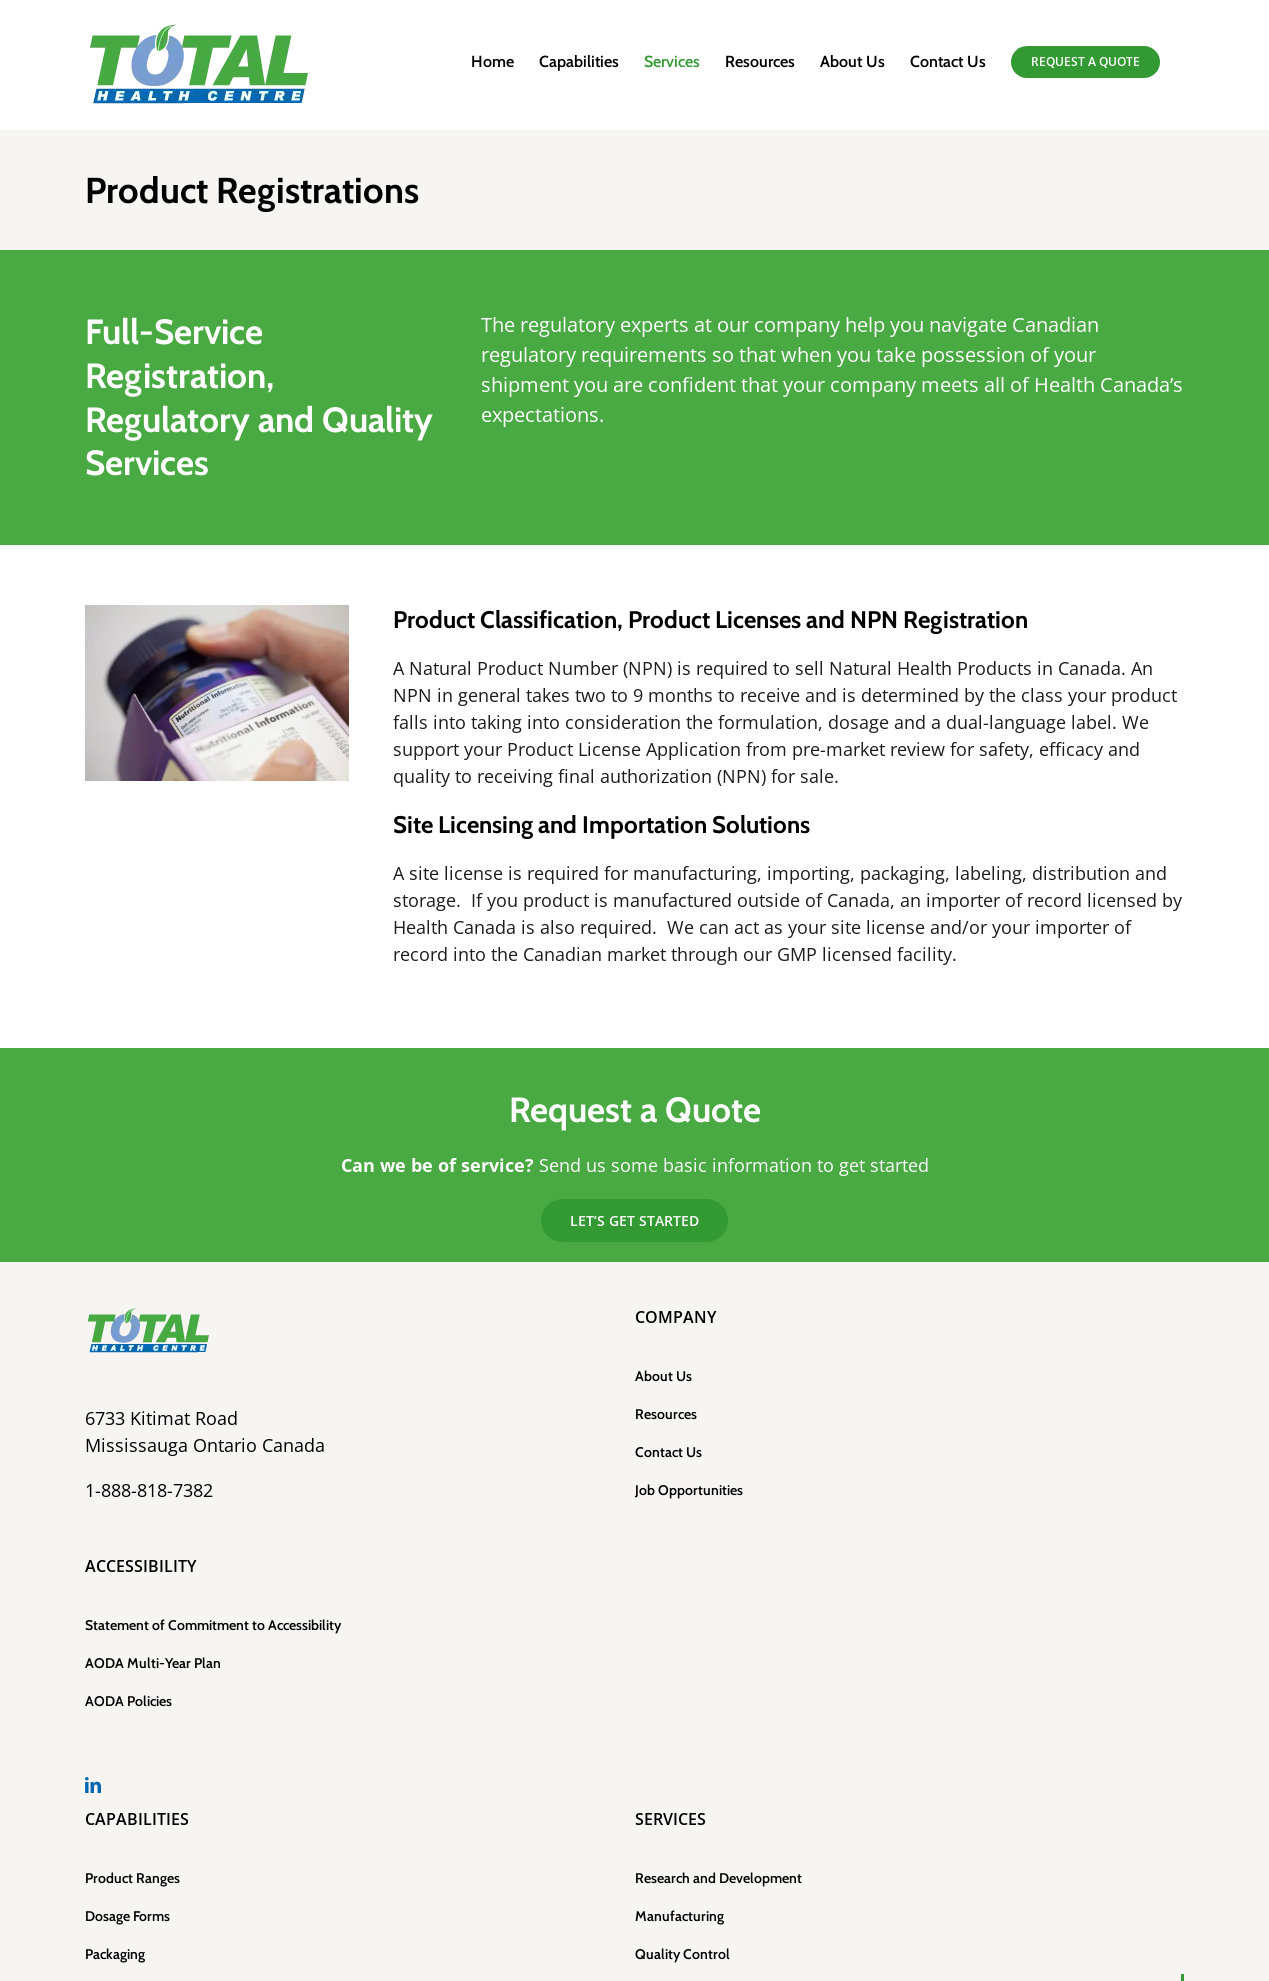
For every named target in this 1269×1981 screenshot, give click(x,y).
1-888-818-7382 (149, 1490)
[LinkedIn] (93, 1785)
